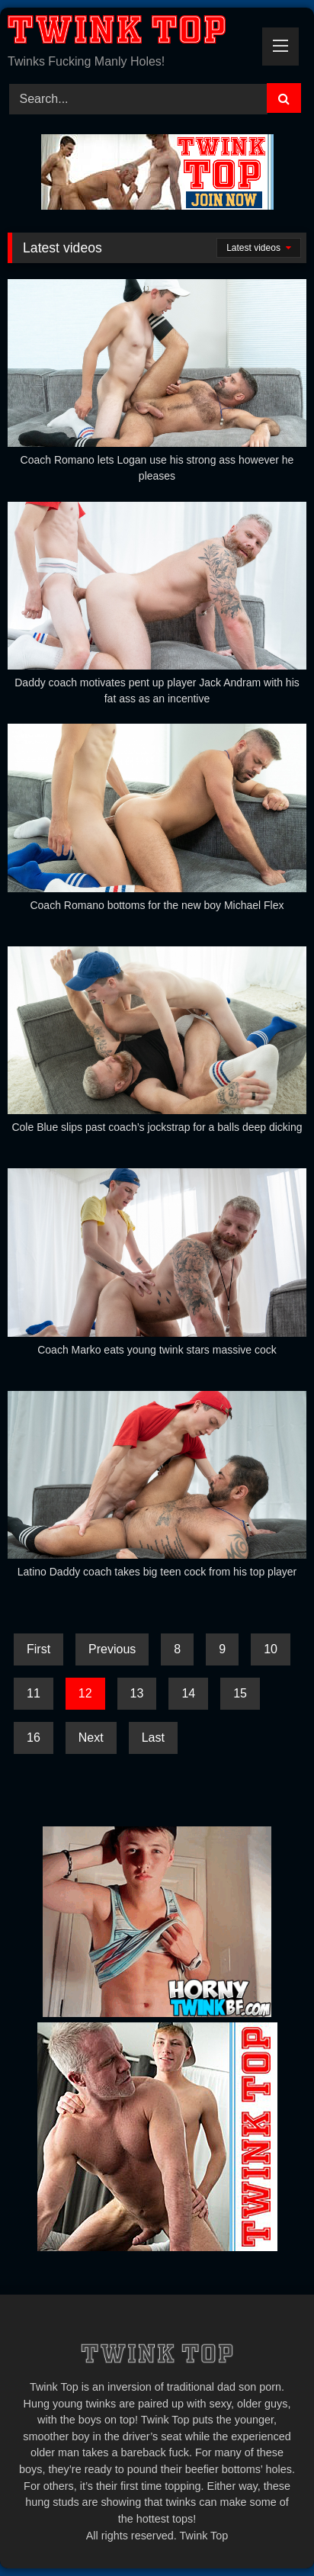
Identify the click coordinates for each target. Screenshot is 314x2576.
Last (153, 1737)
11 (33, 1693)
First (38, 1649)
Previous (112, 1649)
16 (33, 1737)
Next (91, 1737)
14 (188, 1693)
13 (137, 1693)
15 (240, 1693)
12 (85, 1693)
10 (270, 1649)
